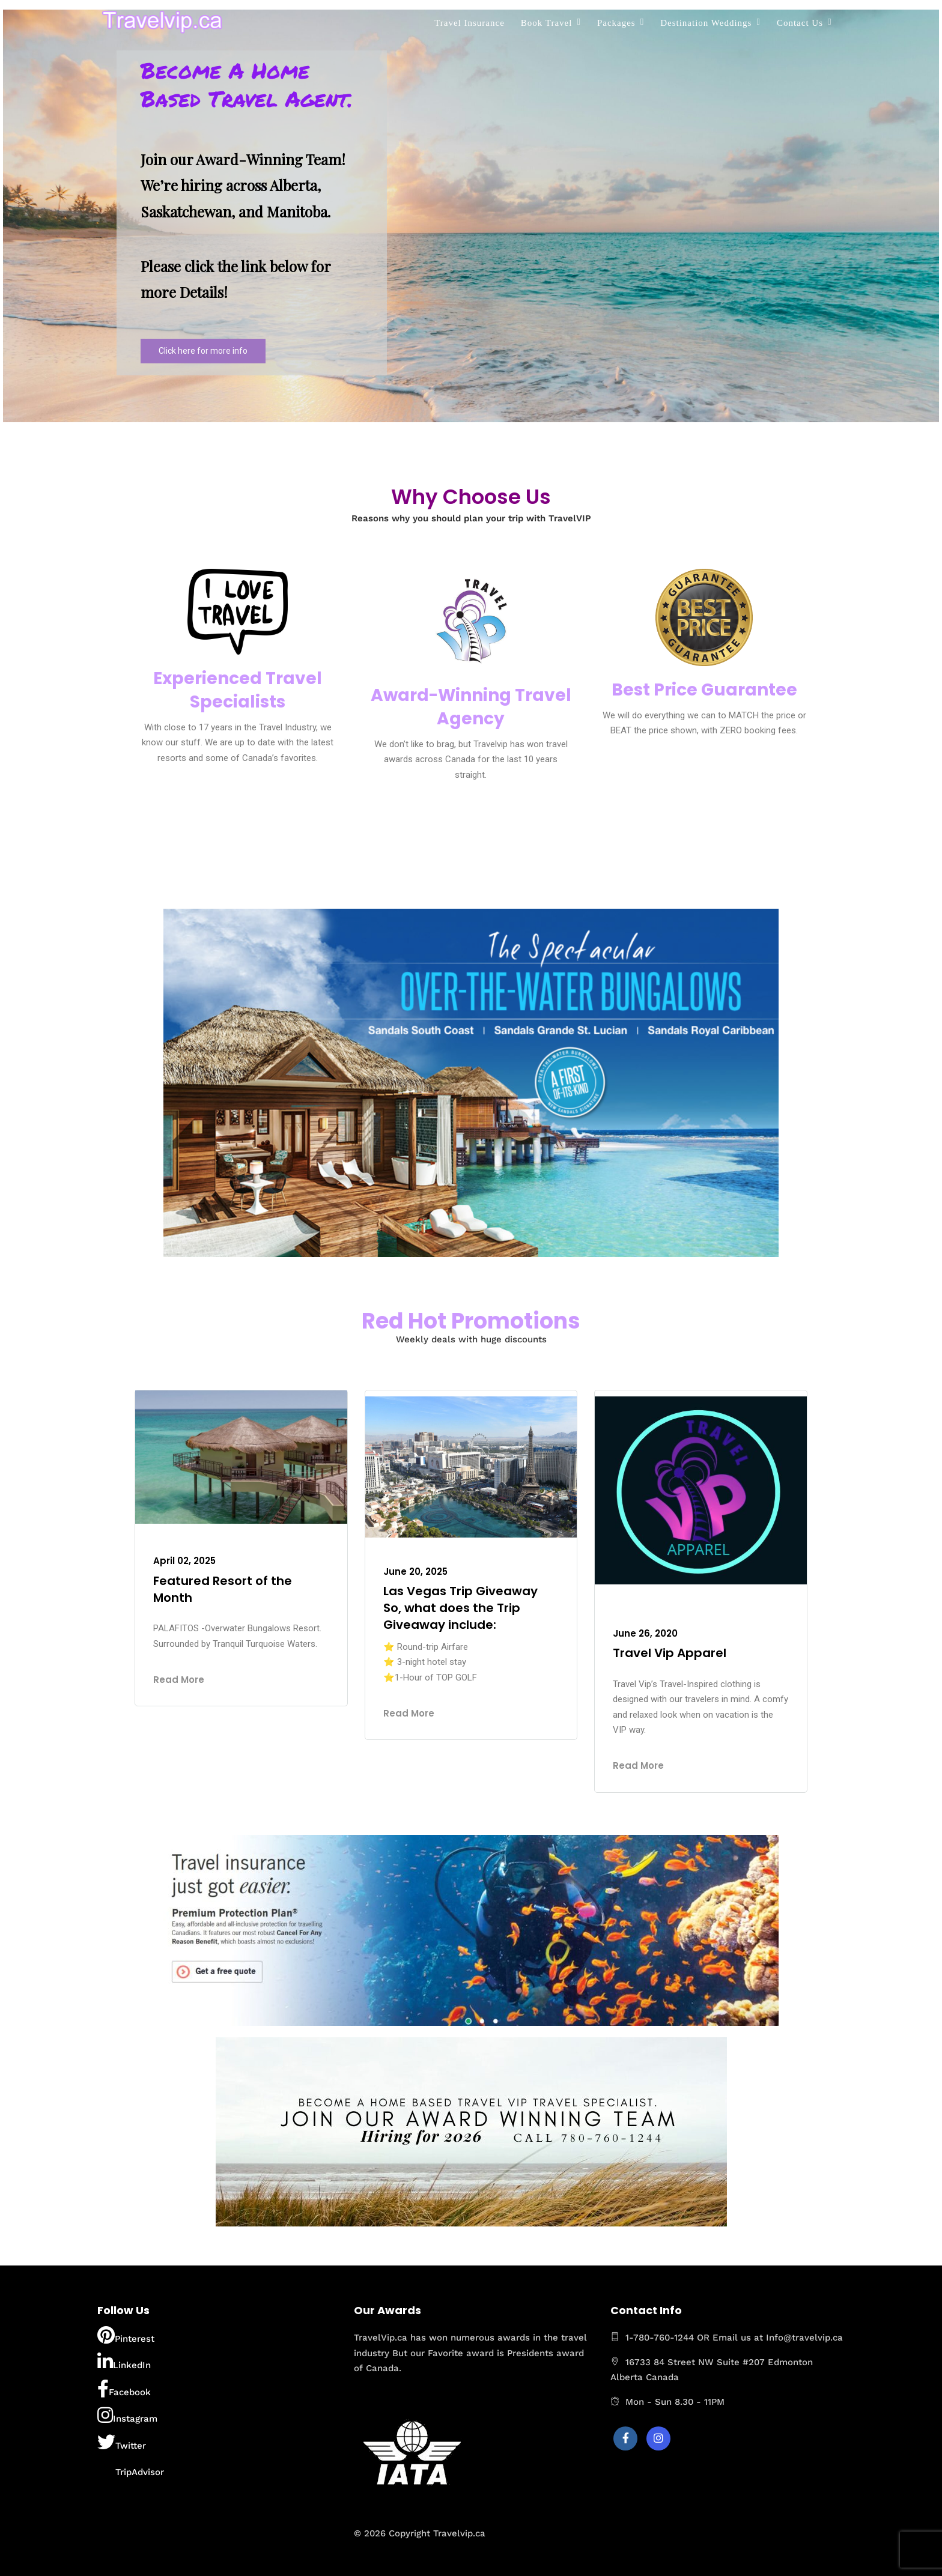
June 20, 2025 (415, 1571)
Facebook (124, 2389)
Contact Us (800, 23)
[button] (252, 213)
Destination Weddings (706, 23)
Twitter (121, 2442)
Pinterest (125, 2335)
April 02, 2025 (184, 1560)
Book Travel (547, 23)
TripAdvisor (130, 2468)
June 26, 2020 (645, 1633)
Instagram (127, 2415)
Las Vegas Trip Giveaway (460, 1591)
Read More (178, 1679)
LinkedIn (124, 2362)
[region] (471, 216)
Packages (616, 23)
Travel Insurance (469, 23)
